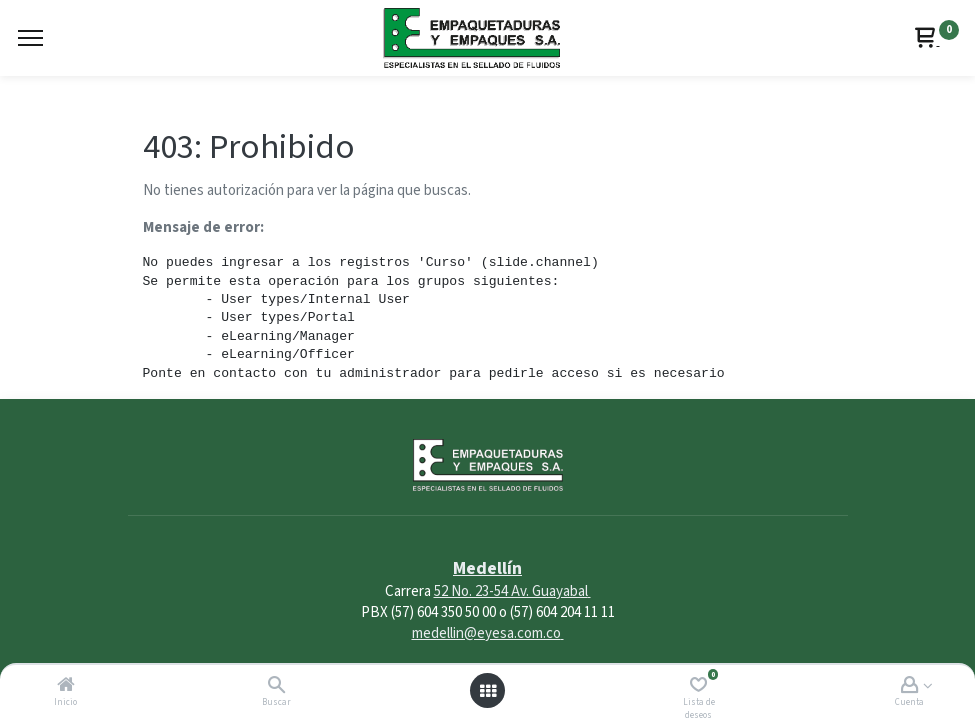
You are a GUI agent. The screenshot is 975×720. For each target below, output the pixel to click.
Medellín (487, 568)
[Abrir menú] (488, 691)
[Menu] (30, 38)
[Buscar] (276, 686)
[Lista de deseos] (698, 686)
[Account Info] (909, 686)
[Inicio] (66, 686)
